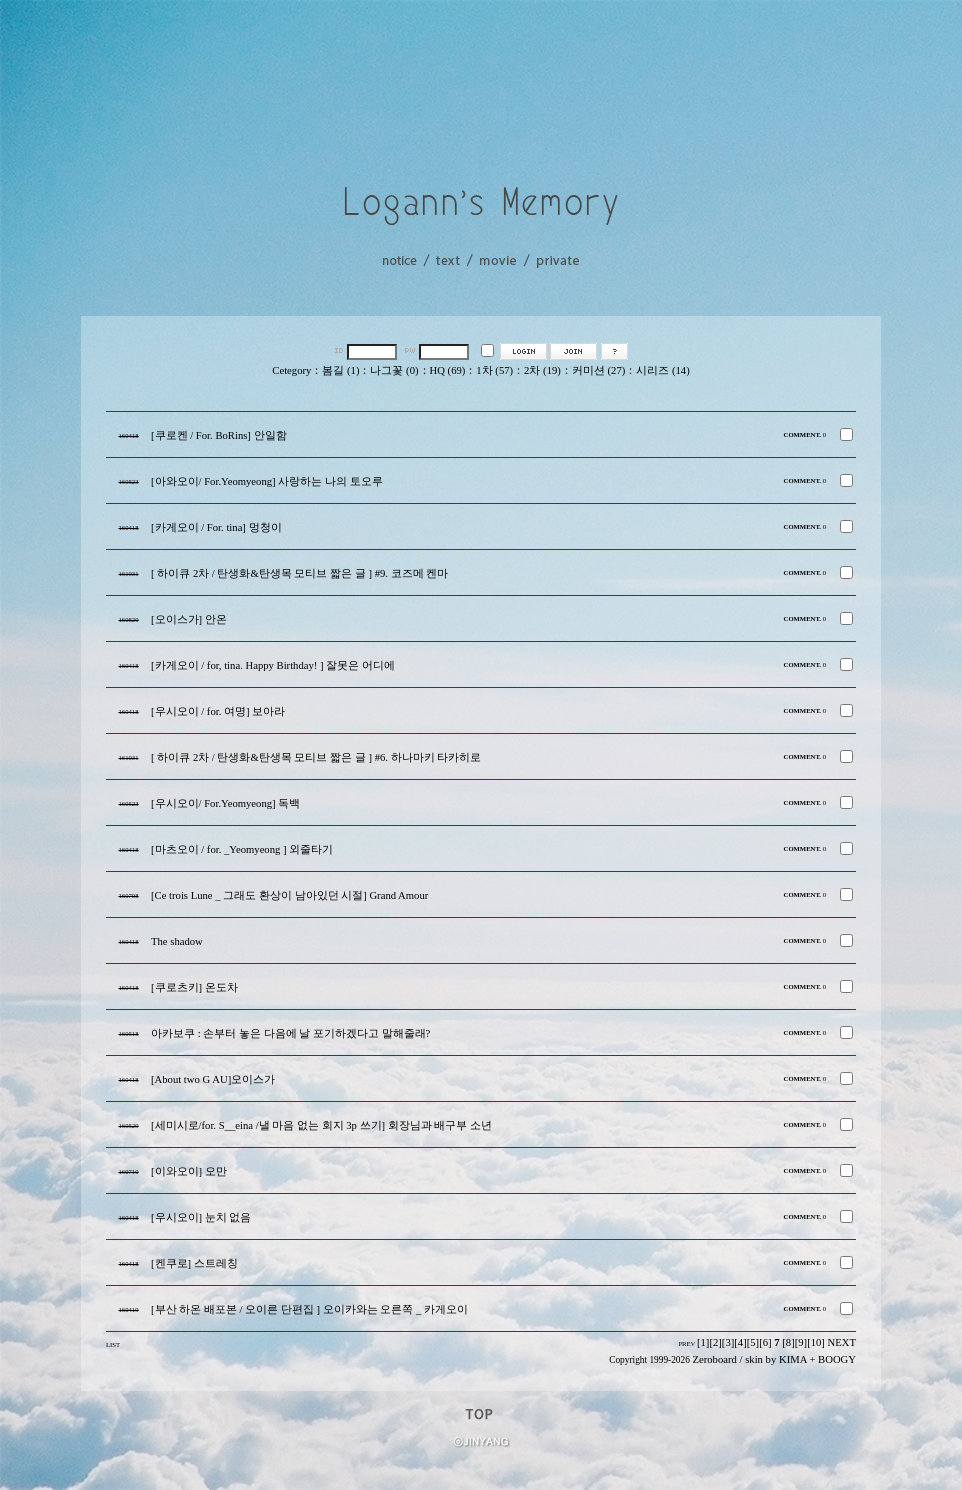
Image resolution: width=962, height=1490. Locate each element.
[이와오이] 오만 (189, 1171)
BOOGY (837, 1359)
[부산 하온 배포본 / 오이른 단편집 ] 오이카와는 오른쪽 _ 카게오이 (309, 1309)
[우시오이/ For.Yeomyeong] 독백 (225, 803)
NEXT (842, 1342)
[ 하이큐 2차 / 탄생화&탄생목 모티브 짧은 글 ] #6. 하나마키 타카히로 (316, 757)
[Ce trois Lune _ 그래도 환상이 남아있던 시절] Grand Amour (289, 895)
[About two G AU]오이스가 (213, 1079)
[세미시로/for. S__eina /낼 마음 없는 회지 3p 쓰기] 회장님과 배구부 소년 (321, 1125)
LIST (113, 1344)
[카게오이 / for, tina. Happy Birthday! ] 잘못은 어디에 (273, 665)
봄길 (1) (340, 370)
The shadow (177, 941)
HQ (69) (448, 370)
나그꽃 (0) (394, 370)
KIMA (793, 1359)
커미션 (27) (598, 370)
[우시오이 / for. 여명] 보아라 (218, 711)
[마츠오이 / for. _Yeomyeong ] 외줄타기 (242, 849)
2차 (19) (542, 370)
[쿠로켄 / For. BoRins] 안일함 (219, 435)
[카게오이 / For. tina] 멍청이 (216, 527)
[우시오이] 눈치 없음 (201, 1217)
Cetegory (291, 370)
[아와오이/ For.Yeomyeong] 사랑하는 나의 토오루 (267, 481)
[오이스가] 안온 (189, 619)
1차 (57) (494, 370)
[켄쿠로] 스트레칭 (194, 1263)
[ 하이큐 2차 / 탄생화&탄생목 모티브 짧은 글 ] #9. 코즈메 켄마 (299, 573)
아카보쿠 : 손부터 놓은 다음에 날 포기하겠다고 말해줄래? (290, 1033)
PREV (686, 1343)
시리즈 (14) (662, 370)
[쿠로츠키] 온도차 (194, 987)
